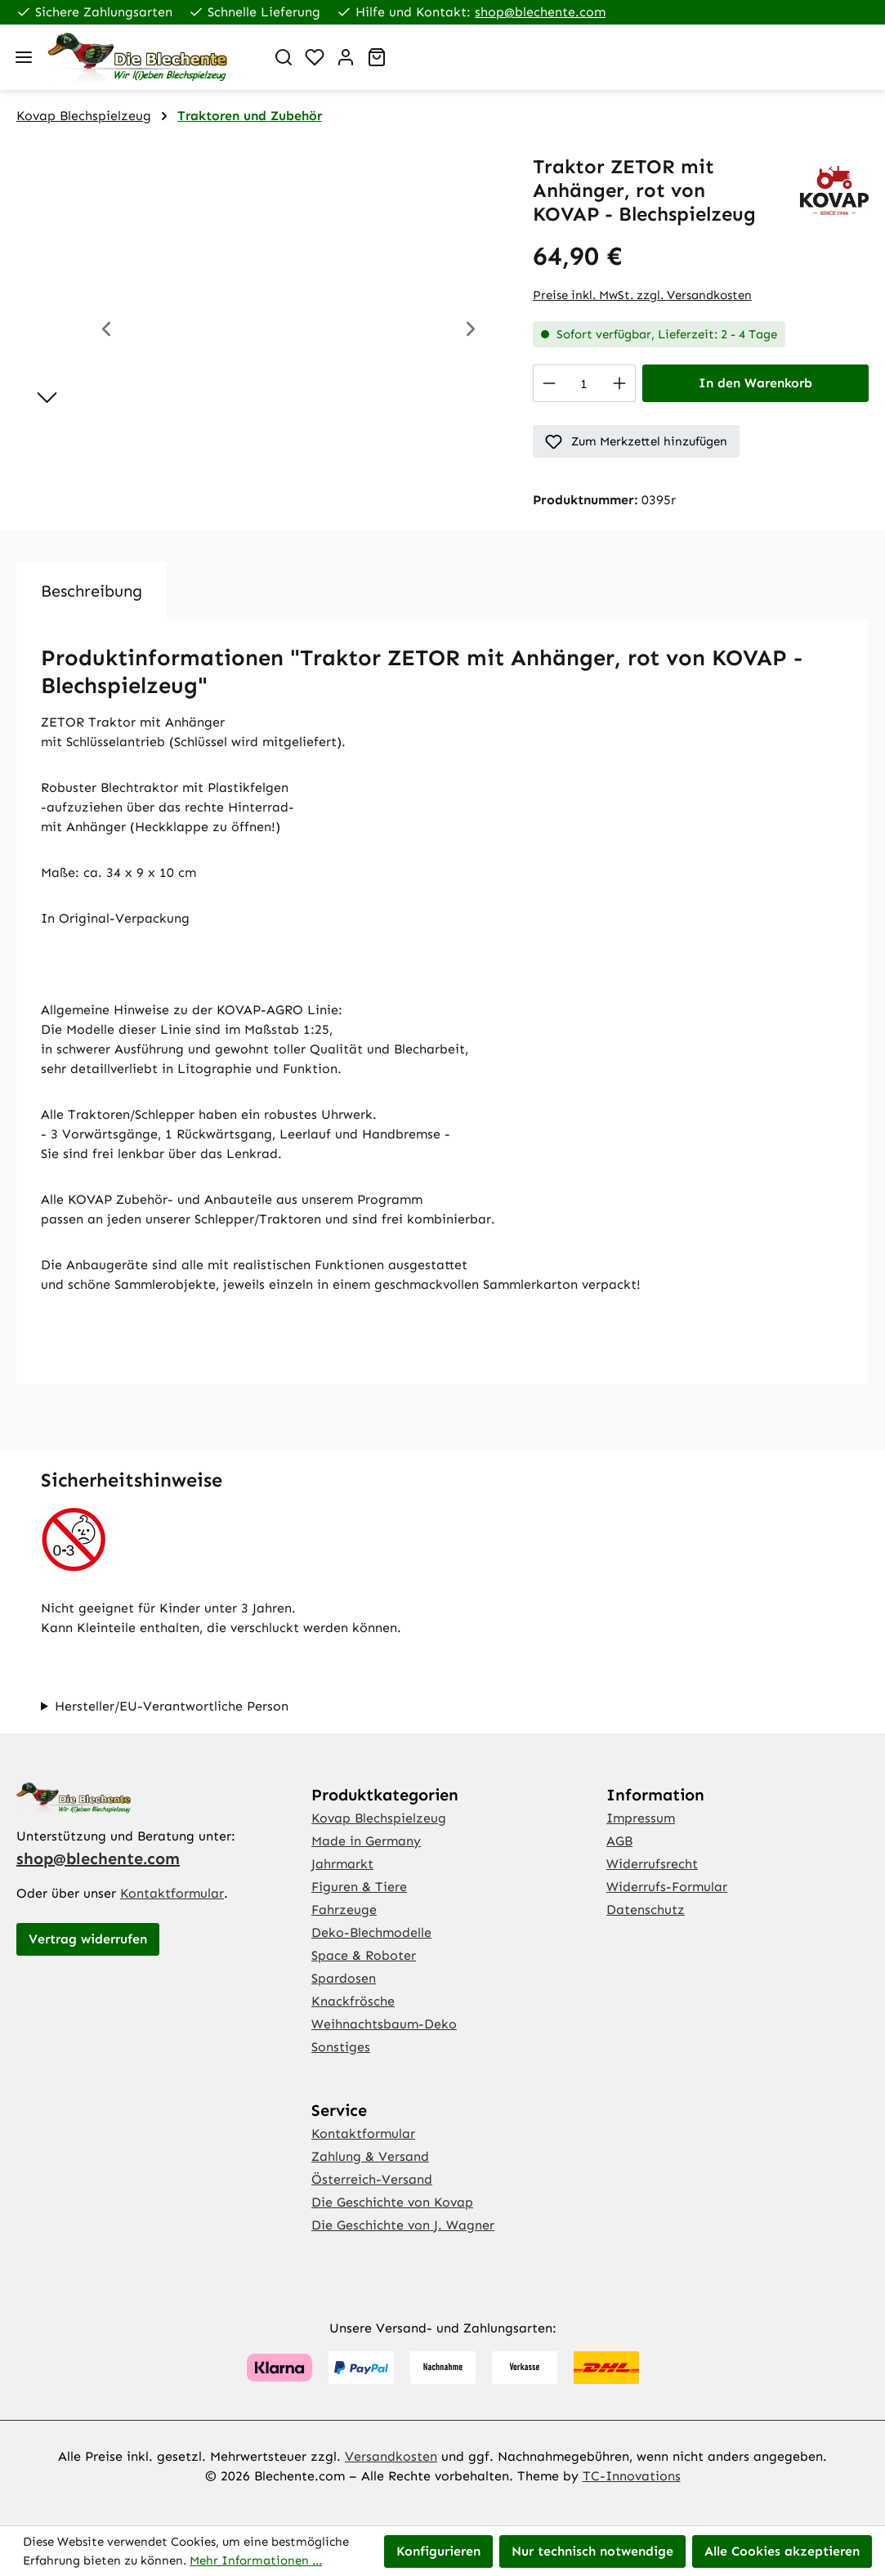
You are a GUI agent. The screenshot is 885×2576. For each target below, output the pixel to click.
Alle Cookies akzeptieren (782, 2551)
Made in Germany (366, 1841)
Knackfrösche (353, 2001)
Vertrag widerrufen (88, 1939)
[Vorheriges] (106, 331)
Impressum (640, 1818)
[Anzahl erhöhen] (620, 383)
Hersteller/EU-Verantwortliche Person (171, 1706)
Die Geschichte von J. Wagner (402, 2225)
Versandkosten (391, 2456)
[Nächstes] (470, 331)
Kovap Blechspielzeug (378, 1818)
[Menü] (23, 57)
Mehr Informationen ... (256, 2560)
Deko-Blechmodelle (371, 1932)
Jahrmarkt (342, 1864)
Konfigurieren (438, 2551)
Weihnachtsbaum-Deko (384, 2024)
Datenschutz (645, 1909)
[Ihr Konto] (345, 57)
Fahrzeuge (344, 1909)
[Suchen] (283, 57)
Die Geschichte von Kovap (392, 2202)
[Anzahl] (584, 383)
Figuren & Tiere (359, 1886)
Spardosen (343, 1978)
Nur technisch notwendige (592, 2551)
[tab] (91, 590)
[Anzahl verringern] (549, 383)
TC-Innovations (632, 2476)
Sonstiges (340, 2047)
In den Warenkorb (755, 383)
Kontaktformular (172, 1893)
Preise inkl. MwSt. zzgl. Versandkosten (642, 295)
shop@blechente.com (540, 12)
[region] (258, 331)
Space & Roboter (363, 1955)
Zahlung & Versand (370, 2156)
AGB (619, 1841)
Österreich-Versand (371, 2179)
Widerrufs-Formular (666, 1886)
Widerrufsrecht (652, 1864)
